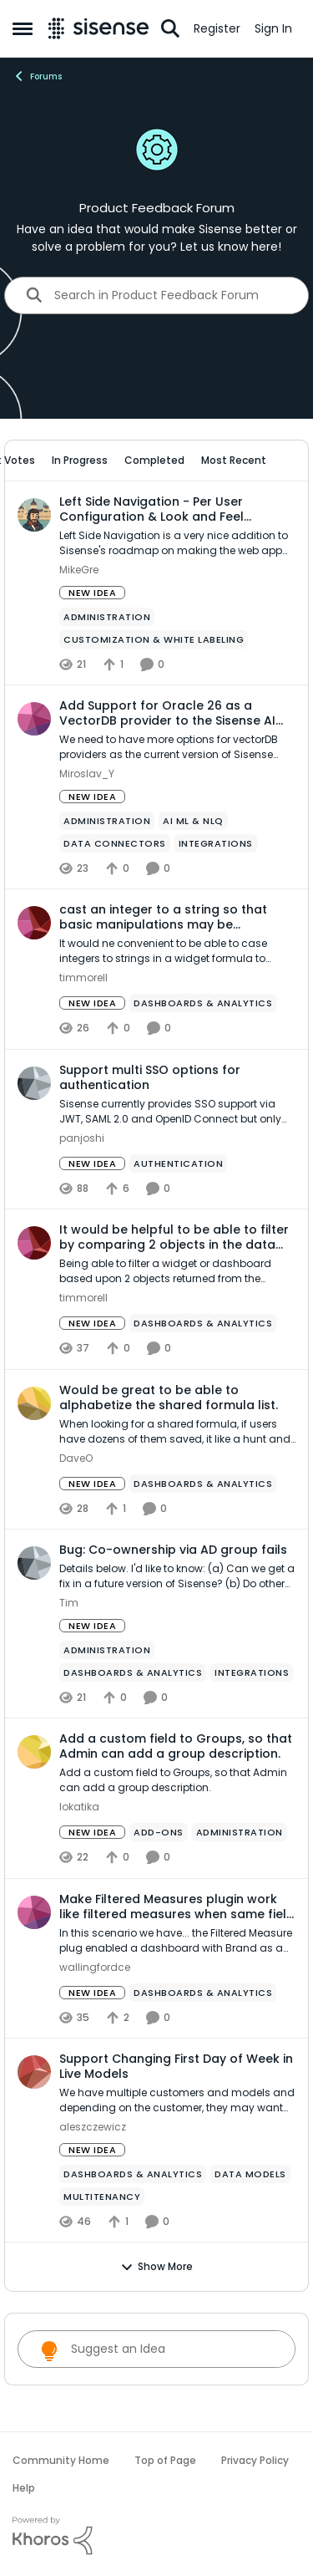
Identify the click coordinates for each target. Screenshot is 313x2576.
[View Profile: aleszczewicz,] (34, 2072)
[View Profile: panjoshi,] (34, 1083)
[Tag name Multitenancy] (101, 2196)
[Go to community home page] (98, 28)
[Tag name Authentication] (178, 1163)
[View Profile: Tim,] (34, 1563)
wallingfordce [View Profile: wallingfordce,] (94, 1967)
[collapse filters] (285, 460)
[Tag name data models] (250, 2174)
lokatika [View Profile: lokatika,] (79, 1807)
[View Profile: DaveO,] (34, 1403)
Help (24, 2488)
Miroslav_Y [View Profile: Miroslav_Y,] (86, 773)
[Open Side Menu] (22, 28)
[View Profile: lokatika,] (34, 1752)
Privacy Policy (255, 2460)
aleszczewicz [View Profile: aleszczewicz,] (92, 2127)
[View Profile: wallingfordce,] (34, 1912)
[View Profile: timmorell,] (34, 922)
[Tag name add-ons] (158, 1833)
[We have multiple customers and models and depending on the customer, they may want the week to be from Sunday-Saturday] (177, 2100)
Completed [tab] (154, 460)
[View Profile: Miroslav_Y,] (34, 719)
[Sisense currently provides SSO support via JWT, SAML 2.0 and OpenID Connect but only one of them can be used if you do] (177, 1112)
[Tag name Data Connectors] (114, 843)
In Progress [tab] (80, 460)
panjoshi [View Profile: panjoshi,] (81, 1138)
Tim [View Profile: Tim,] (68, 1603)
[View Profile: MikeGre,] (34, 515)
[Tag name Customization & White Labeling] (153, 639)
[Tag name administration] (106, 617)
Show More (156, 2266)
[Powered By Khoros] (156, 2536)
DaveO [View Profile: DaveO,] (76, 1458)
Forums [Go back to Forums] (37, 76)
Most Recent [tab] (233, 460)
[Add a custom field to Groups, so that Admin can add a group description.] (177, 1781)
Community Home (61, 2460)
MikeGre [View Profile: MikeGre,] (78, 570)
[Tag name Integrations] (215, 843)
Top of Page (165, 2460)
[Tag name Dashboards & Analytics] (202, 1004)
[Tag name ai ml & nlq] (193, 821)
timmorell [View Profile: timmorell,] (83, 978)
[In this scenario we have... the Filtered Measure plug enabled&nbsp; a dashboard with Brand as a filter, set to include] (177, 1941)
